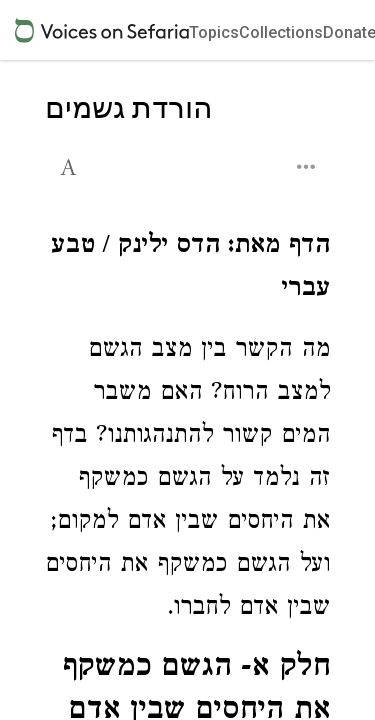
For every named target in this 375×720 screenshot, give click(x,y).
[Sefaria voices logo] (102, 30)
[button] (70, 165)
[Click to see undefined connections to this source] (187, 270)
